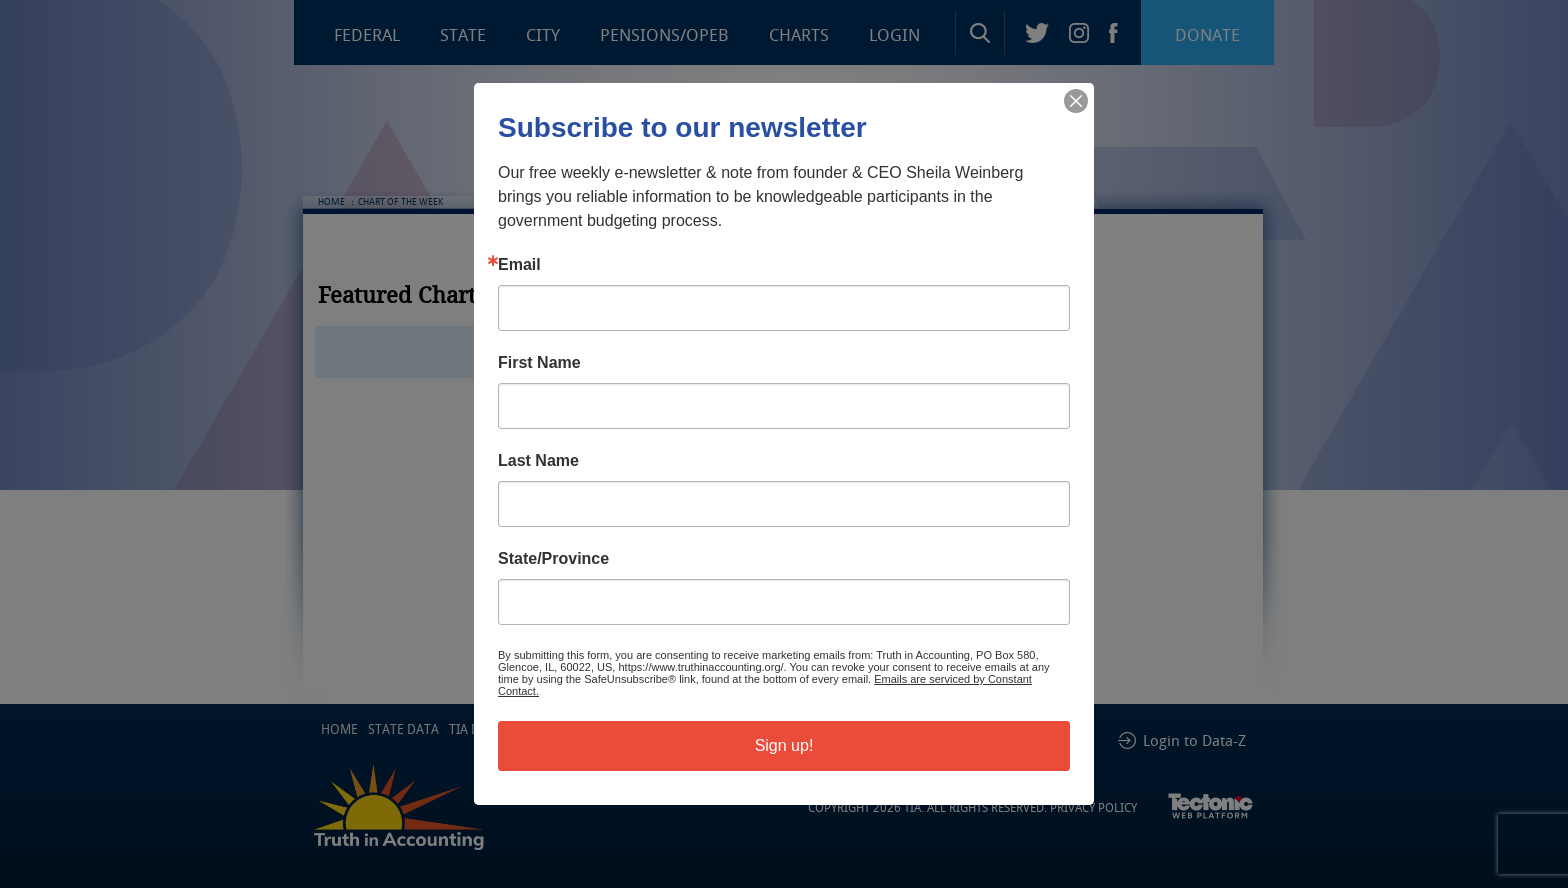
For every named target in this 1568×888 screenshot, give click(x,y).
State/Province (553, 559)
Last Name (538, 461)
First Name (539, 363)
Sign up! (784, 745)
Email (519, 265)
